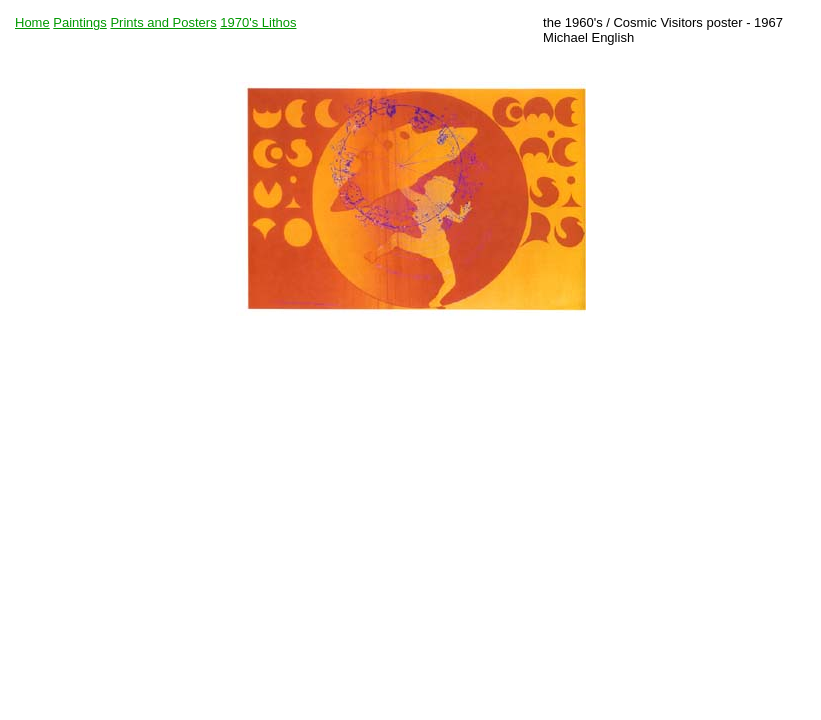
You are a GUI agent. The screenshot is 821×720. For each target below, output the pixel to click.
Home (32, 22)
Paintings (79, 22)
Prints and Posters (163, 22)
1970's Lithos (258, 22)
